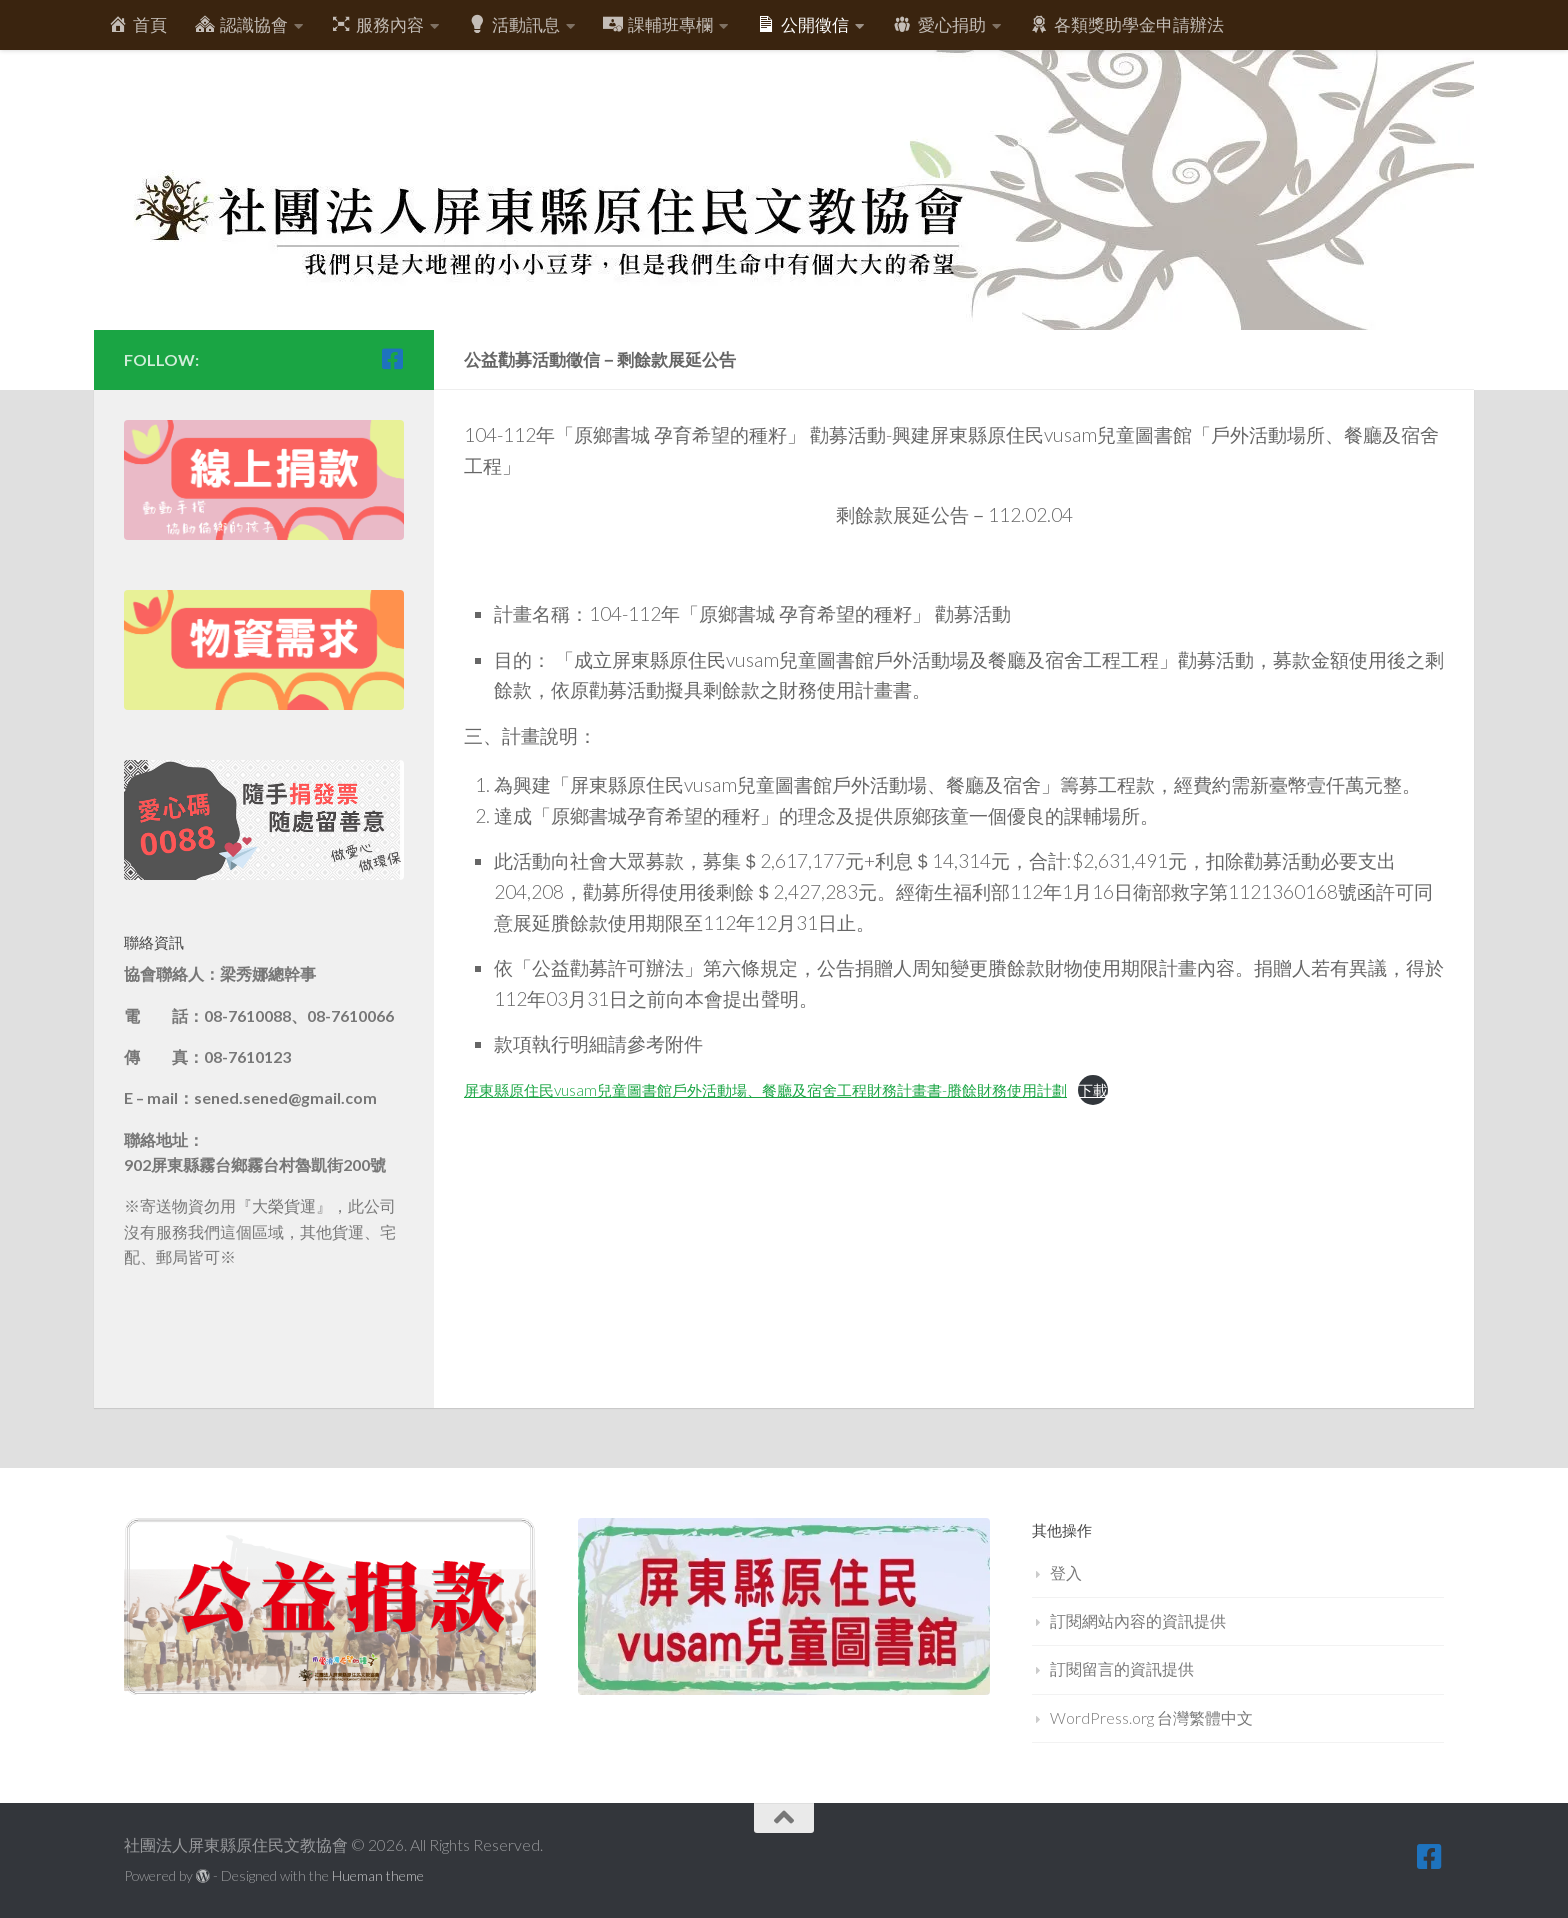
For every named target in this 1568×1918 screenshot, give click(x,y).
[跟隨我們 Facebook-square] (392, 359)
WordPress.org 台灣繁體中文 (1151, 1717)
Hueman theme (378, 1875)
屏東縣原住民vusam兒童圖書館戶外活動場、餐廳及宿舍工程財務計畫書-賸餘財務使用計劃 (765, 1090)
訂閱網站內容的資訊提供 (1138, 1620)
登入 (1066, 1572)
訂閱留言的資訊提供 (1122, 1668)
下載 (1093, 1090)
